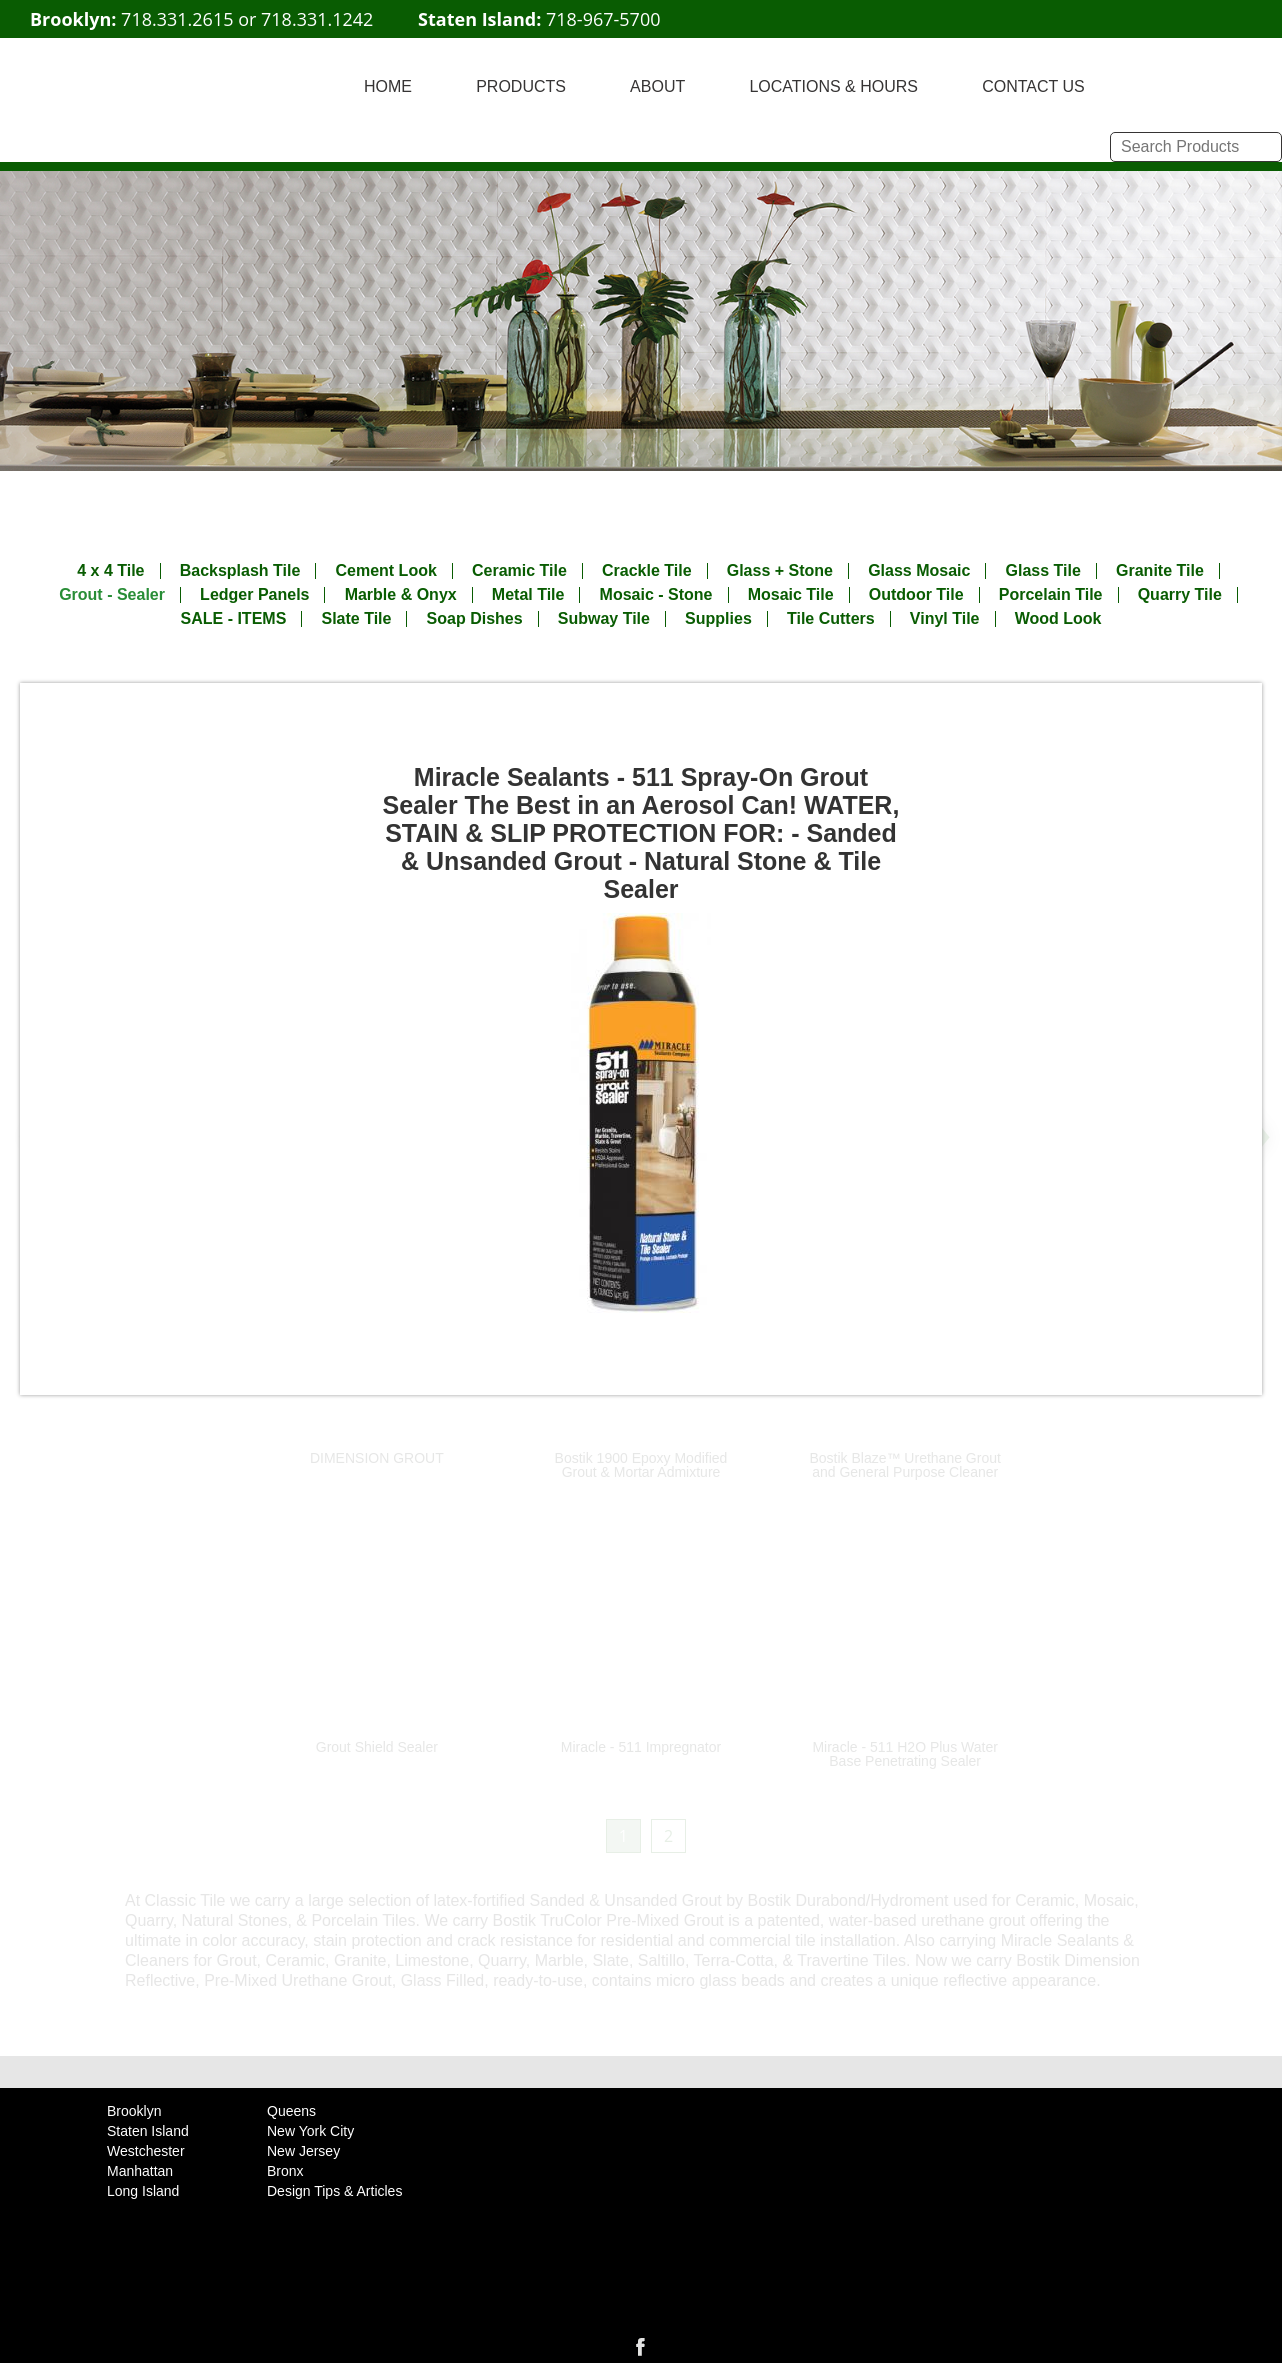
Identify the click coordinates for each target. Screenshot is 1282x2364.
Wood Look (1058, 619)
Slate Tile (356, 619)
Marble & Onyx (401, 595)
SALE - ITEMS (234, 619)
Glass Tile (1043, 571)
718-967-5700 (603, 19)
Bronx (285, 2171)
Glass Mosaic (919, 571)
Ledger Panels (254, 595)
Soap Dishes (475, 619)
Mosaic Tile (791, 595)
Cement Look (385, 571)
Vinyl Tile (945, 619)
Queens (291, 2111)
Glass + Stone (780, 571)
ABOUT (657, 86)
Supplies (718, 619)
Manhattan (140, 2171)
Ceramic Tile (519, 571)
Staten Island (148, 2131)
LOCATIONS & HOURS (833, 86)
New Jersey (303, 2151)
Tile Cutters (831, 619)
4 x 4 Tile (110, 571)
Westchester (146, 2151)
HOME (388, 86)
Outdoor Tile (916, 595)
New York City (310, 2131)
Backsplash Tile (240, 571)
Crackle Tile (647, 571)
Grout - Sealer (112, 595)
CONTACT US (1033, 86)
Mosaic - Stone (656, 595)
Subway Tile (604, 619)
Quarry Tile (1180, 595)
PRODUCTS (521, 86)
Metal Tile (528, 595)
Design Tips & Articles (334, 2191)
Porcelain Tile (1051, 595)
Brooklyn (134, 2111)
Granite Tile (1160, 571)
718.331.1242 (317, 19)
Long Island (143, 2191)
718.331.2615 (177, 19)
